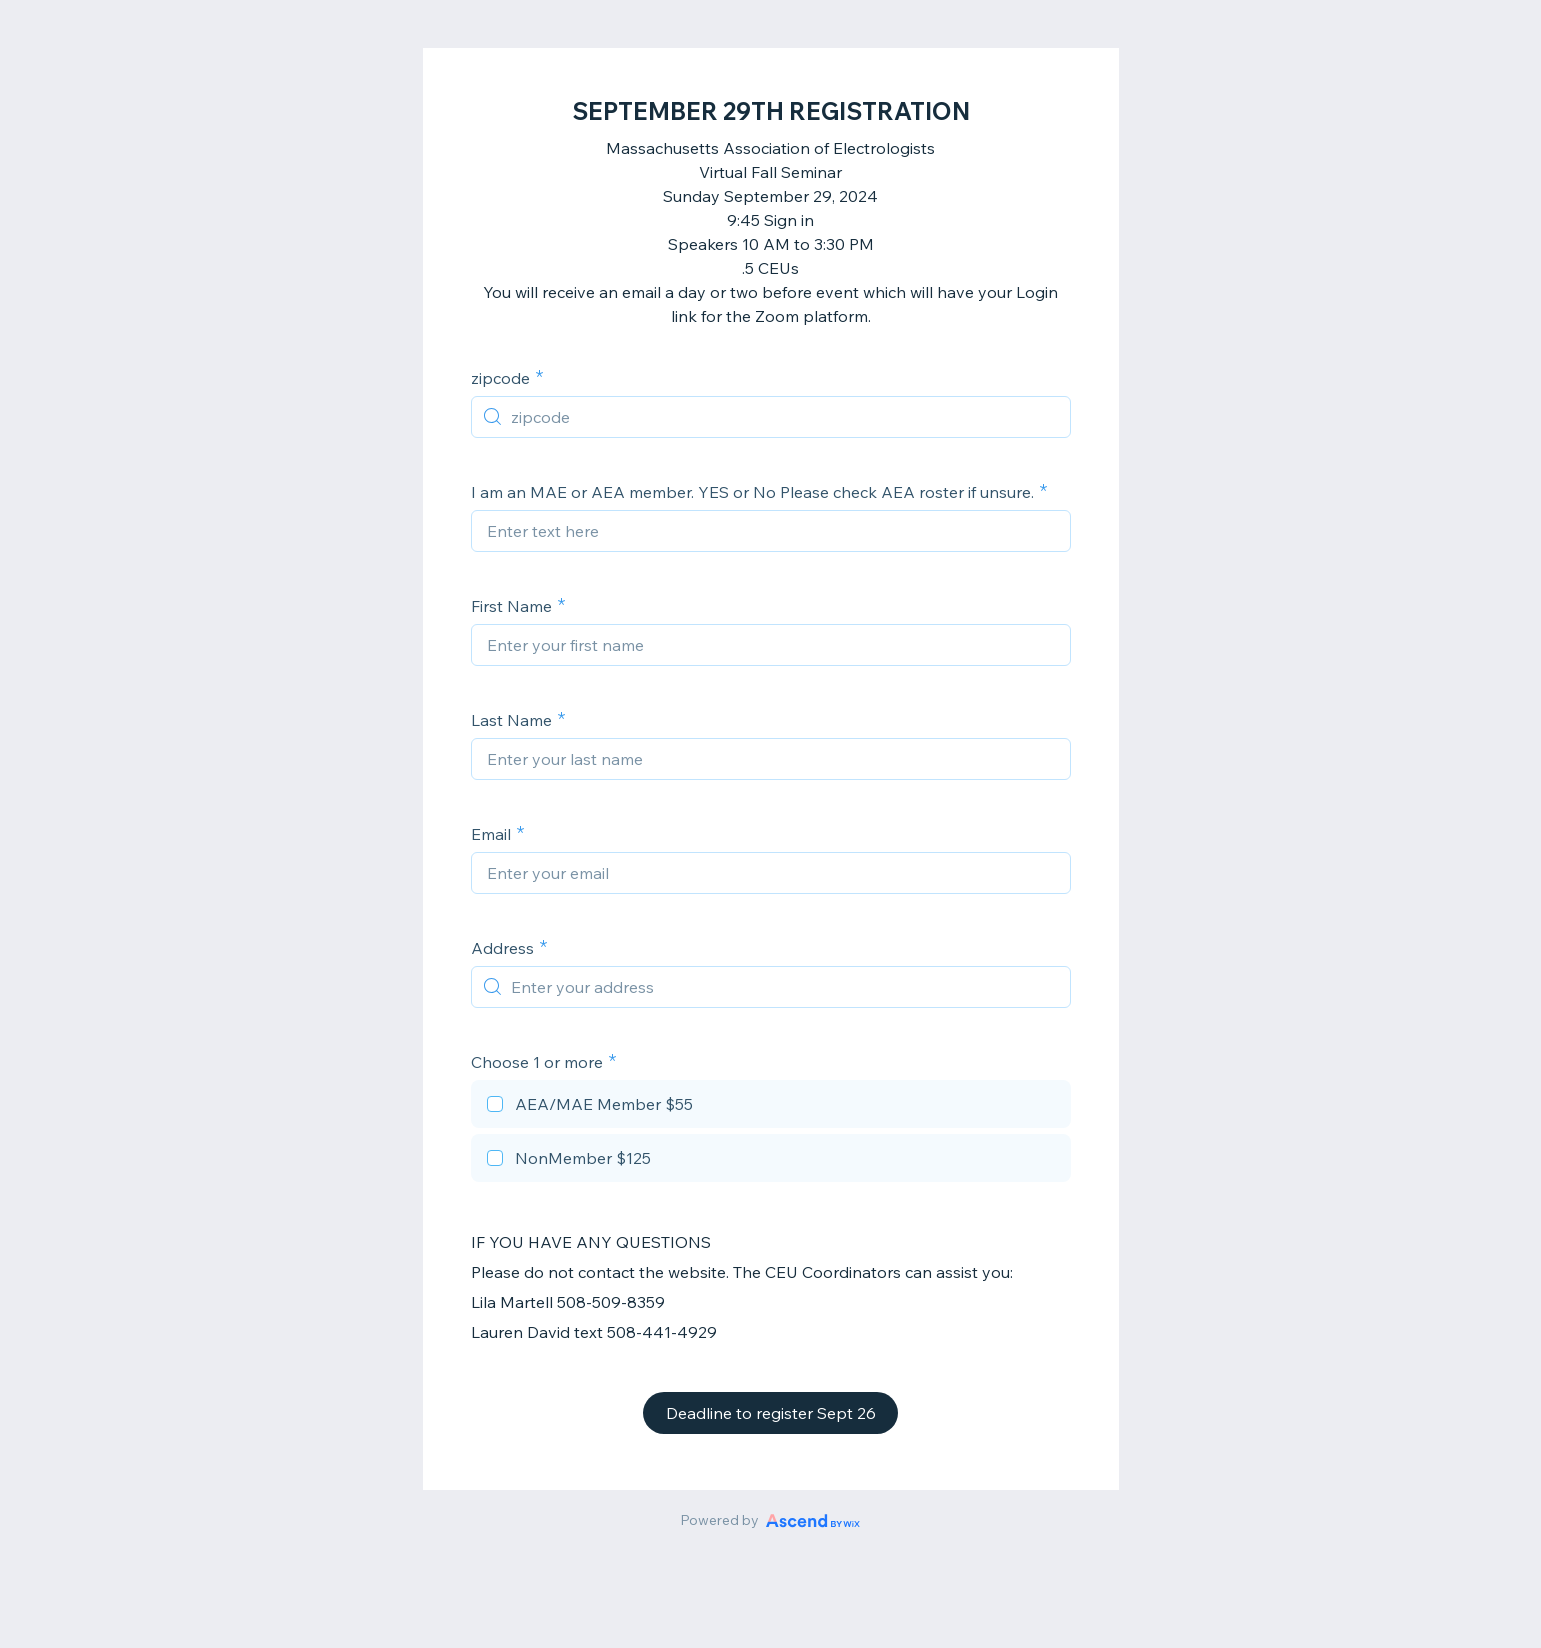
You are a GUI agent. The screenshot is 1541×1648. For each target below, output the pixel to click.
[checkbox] (771, 1107)
